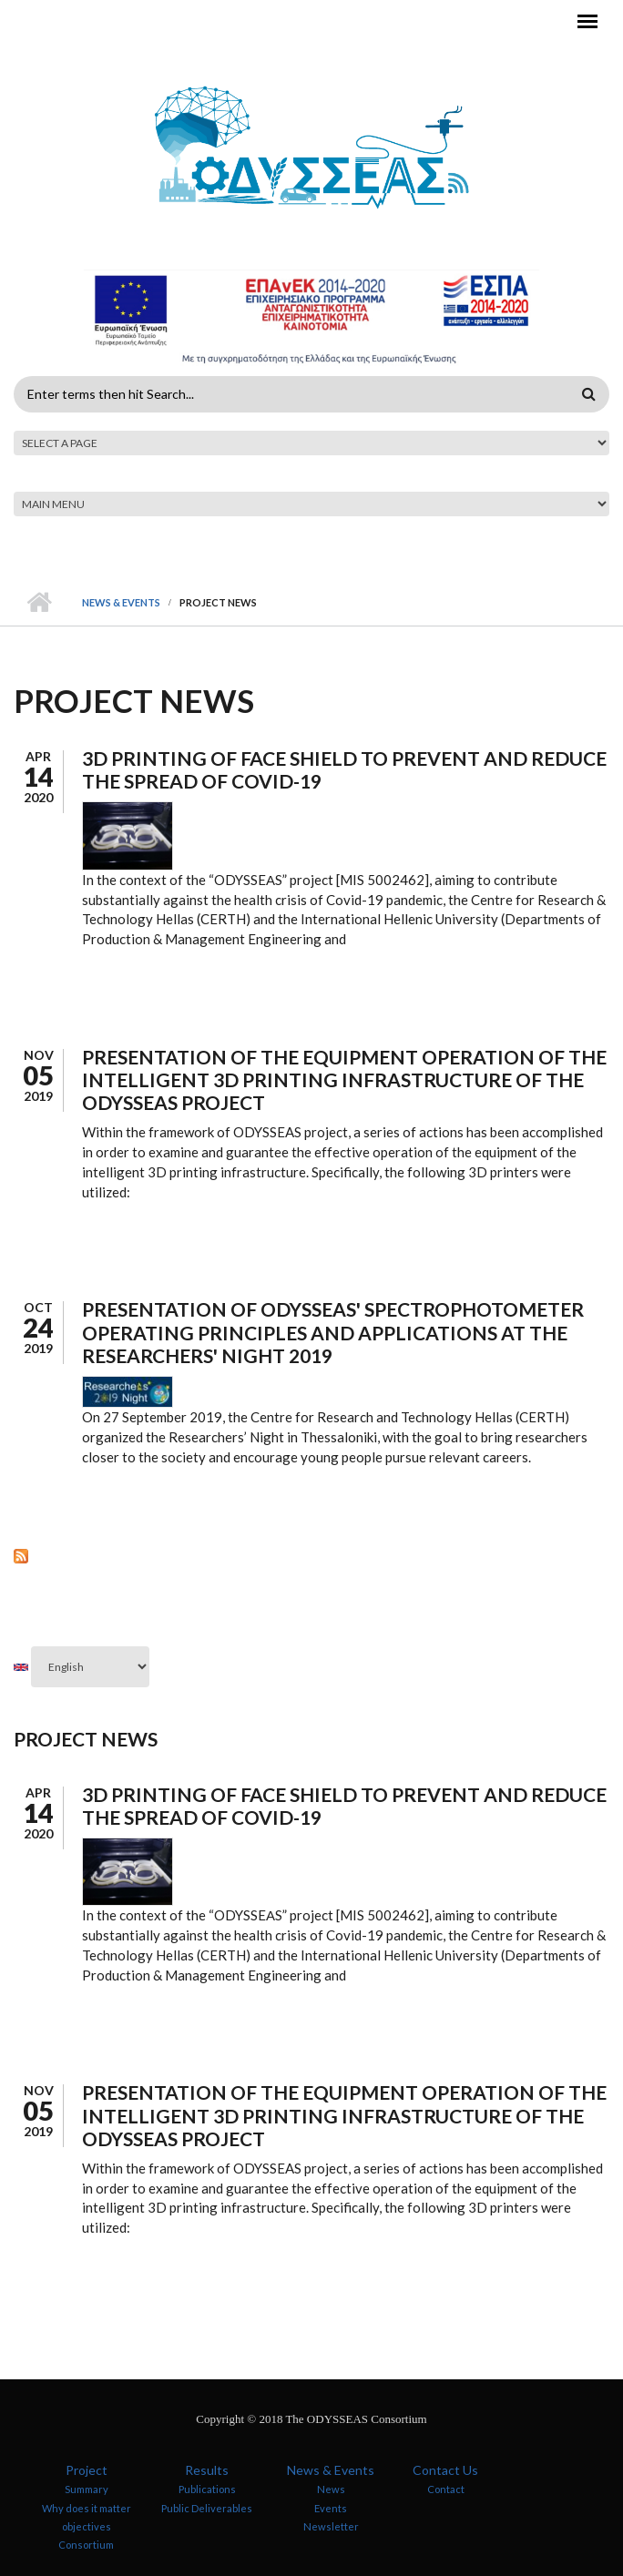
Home (39, 603)
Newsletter (331, 2526)
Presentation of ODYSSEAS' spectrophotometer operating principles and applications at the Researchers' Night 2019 (333, 1332)
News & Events (121, 602)
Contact (446, 2489)
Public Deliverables (206, 2507)
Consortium (86, 2545)
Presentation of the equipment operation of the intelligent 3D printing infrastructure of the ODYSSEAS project (344, 1079)
